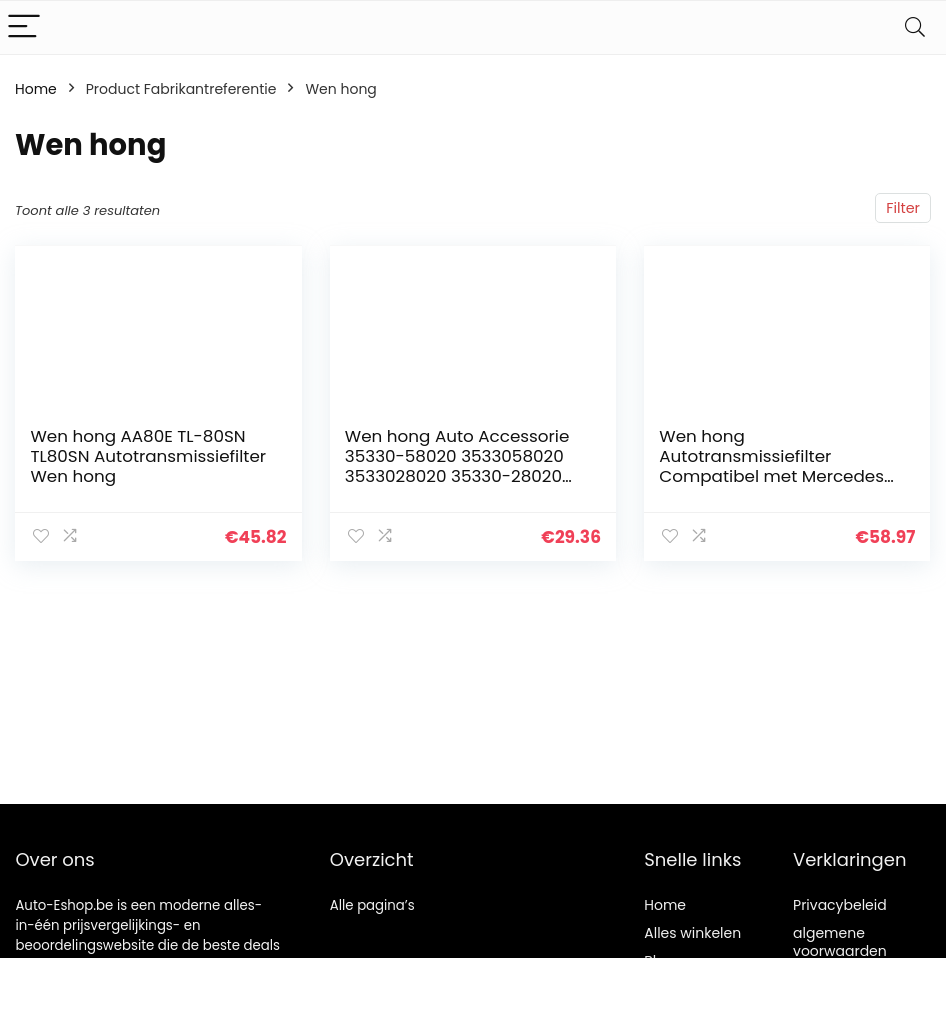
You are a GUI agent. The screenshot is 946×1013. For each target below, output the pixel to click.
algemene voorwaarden (840, 942)
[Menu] (24, 27)
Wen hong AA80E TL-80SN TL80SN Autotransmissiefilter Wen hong (148, 456)
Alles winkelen (692, 933)
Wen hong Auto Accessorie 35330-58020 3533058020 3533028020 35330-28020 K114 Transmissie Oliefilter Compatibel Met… (457, 476)
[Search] (915, 27)
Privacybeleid (840, 905)
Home (36, 89)
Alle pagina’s (372, 905)
